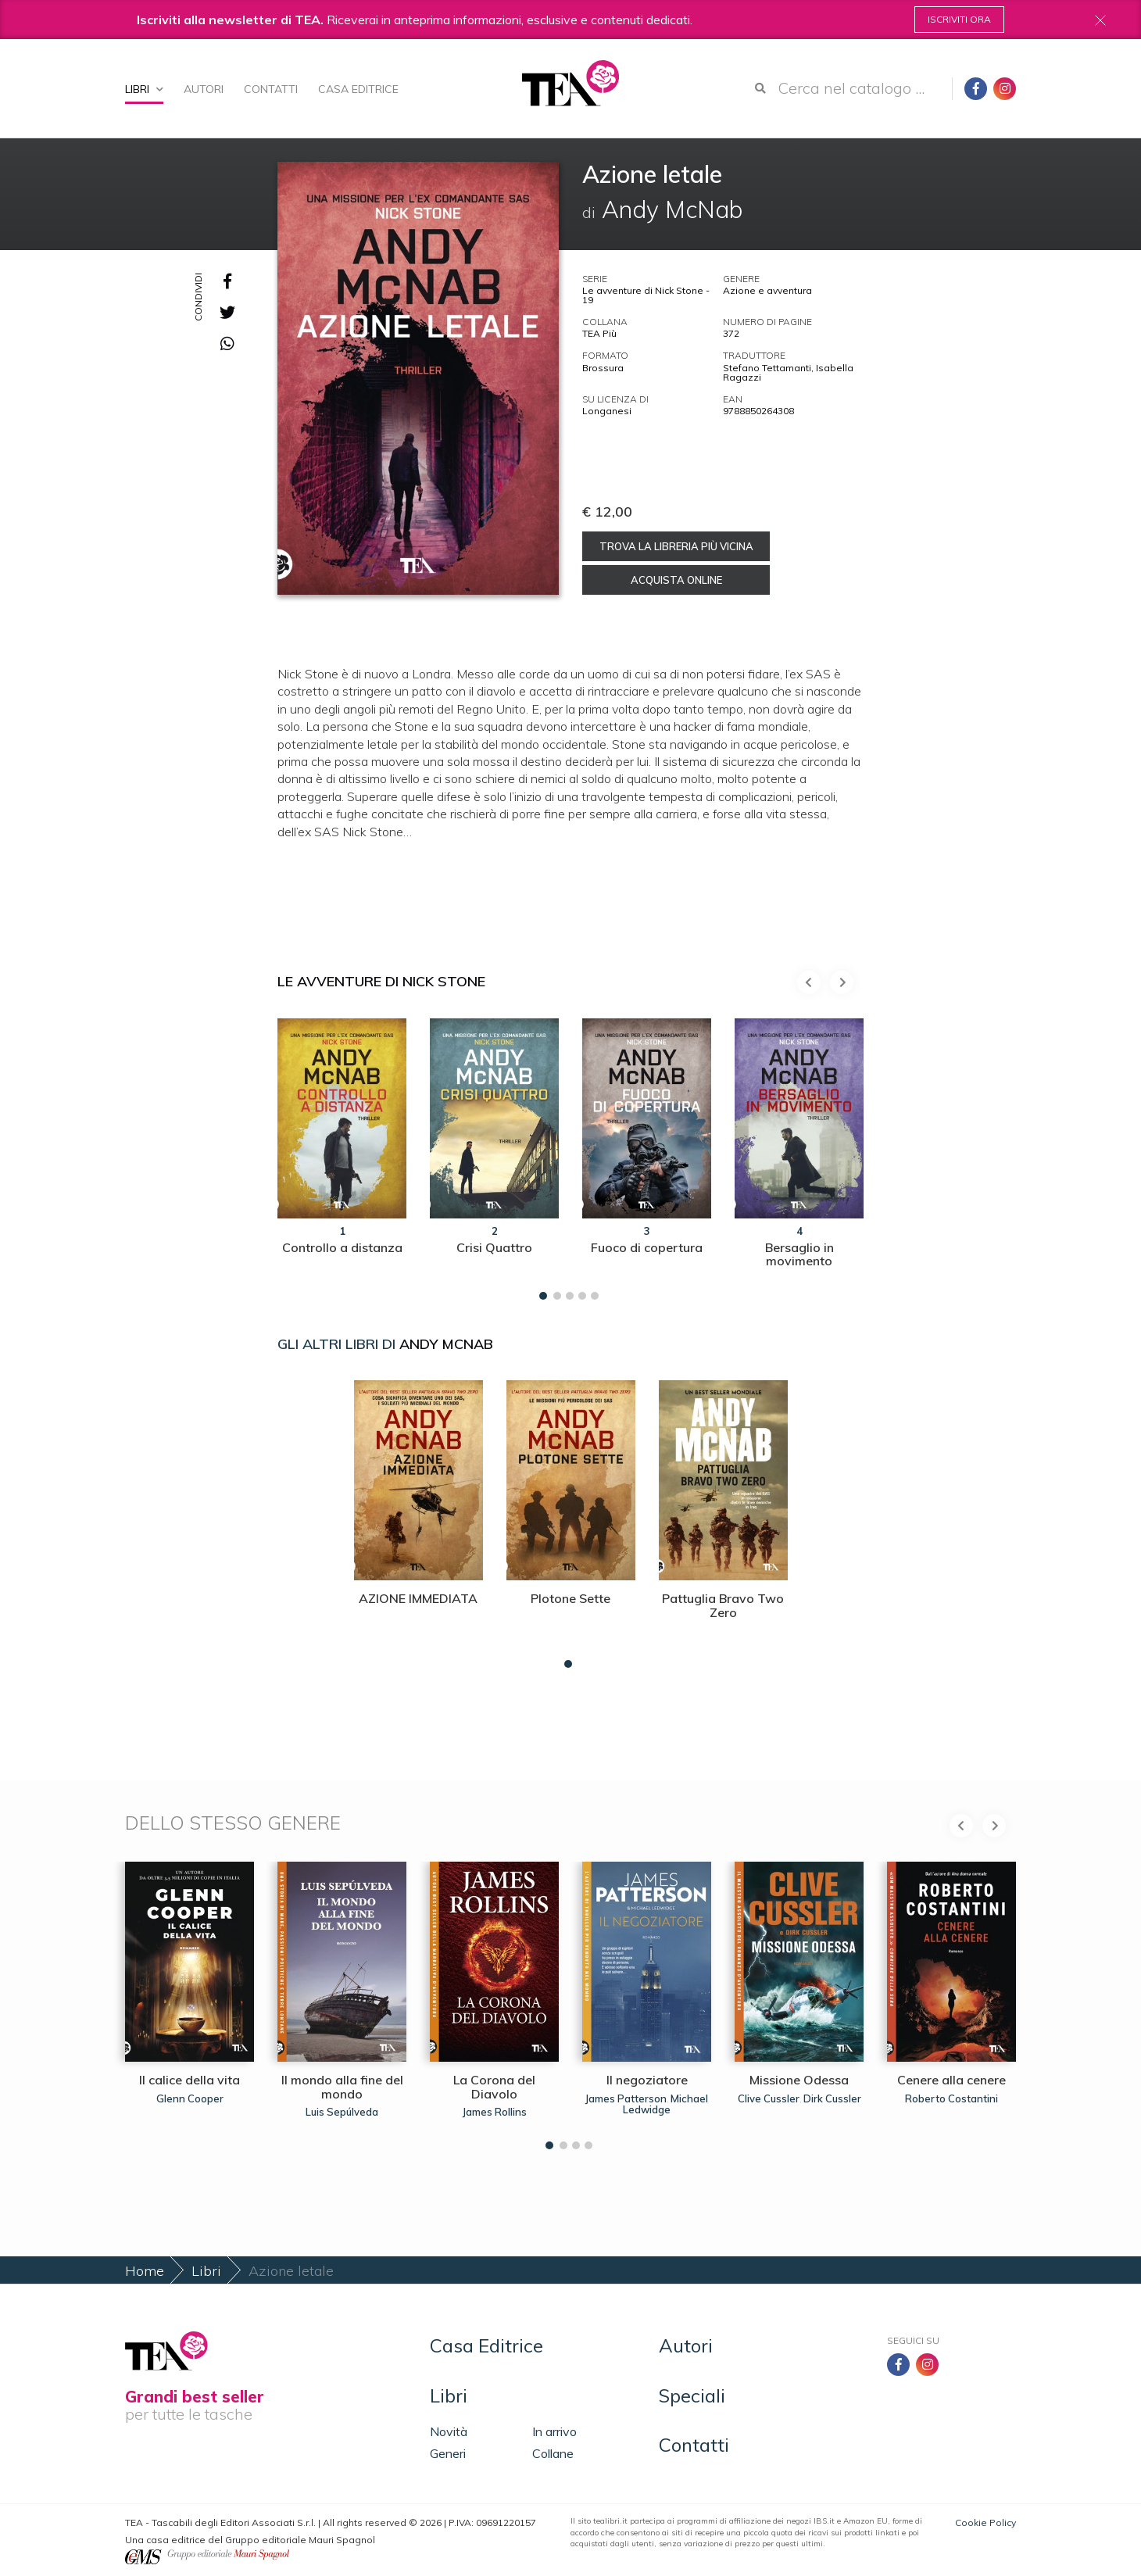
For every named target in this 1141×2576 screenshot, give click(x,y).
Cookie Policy (985, 2522)
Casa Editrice (358, 89)
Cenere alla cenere (951, 2080)
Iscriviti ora (959, 19)
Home (144, 2271)
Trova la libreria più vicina (676, 546)
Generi (448, 2453)
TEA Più (599, 333)
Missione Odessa (799, 2080)
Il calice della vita (189, 2080)
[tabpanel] (342, 1155)
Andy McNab (446, 1344)
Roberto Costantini (951, 2098)
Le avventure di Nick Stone (381, 981)
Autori (204, 89)
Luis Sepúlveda (342, 2112)
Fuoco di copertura (647, 1247)
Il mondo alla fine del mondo (342, 2087)
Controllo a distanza (342, 1247)
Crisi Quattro (494, 1247)
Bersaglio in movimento (799, 1254)
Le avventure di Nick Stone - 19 (646, 295)
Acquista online (676, 580)
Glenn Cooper (190, 2098)
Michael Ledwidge (665, 2104)
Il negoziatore (647, 2080)
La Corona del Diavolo (494, 2087)
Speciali (692, 2395)
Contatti (271, 89)
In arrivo (554, 2431)
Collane (553, 2453)
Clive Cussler (768, 2098)
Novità (448, 2431)
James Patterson (626, 2098)
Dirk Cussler (832, 2098)
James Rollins (495, 2112)
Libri (144, 89)
